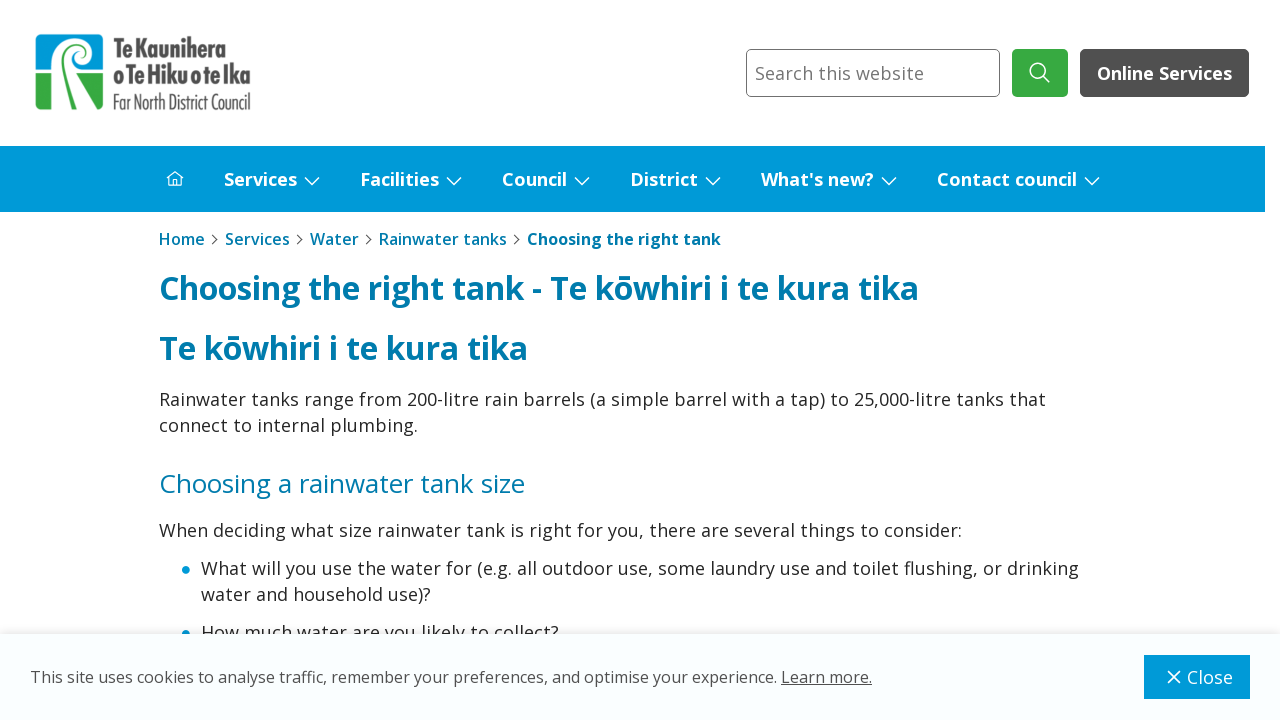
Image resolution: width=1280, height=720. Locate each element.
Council (534, 179)
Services (260, 179)
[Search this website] (873, 73)
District (664, 179)
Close (1197, 677)
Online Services (1164, 73)
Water (334, 239)
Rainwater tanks (443, 239)
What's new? (817, 179)
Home (182, 239)
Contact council (1007, 179)
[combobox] (873, 73)
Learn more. (826, 677)
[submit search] (1040, 73)
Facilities (399, 179)
